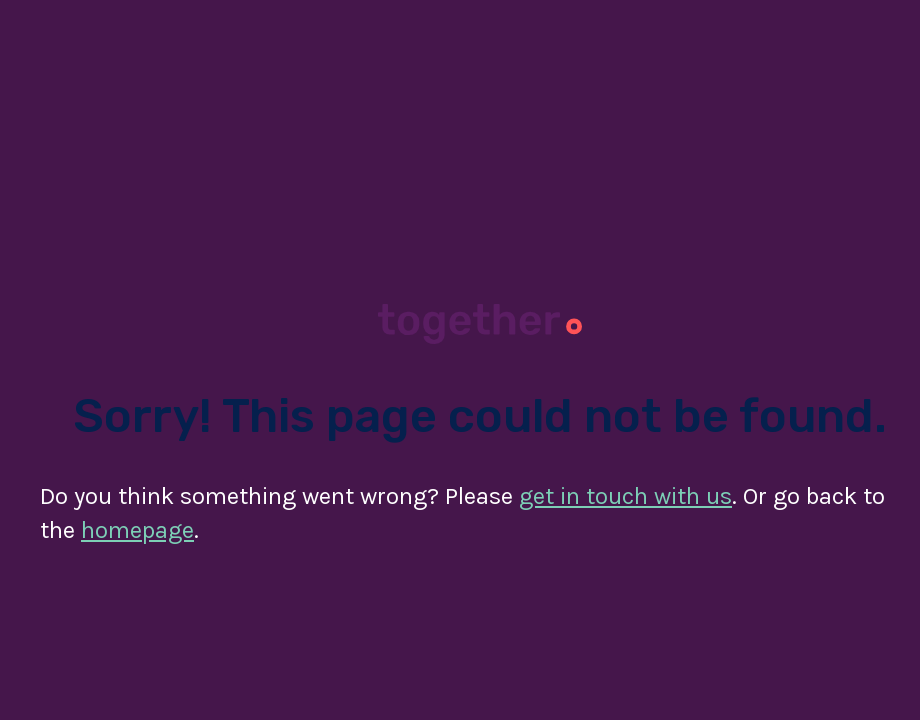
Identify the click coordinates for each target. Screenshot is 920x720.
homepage (137, 530)
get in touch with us (625, 496)
